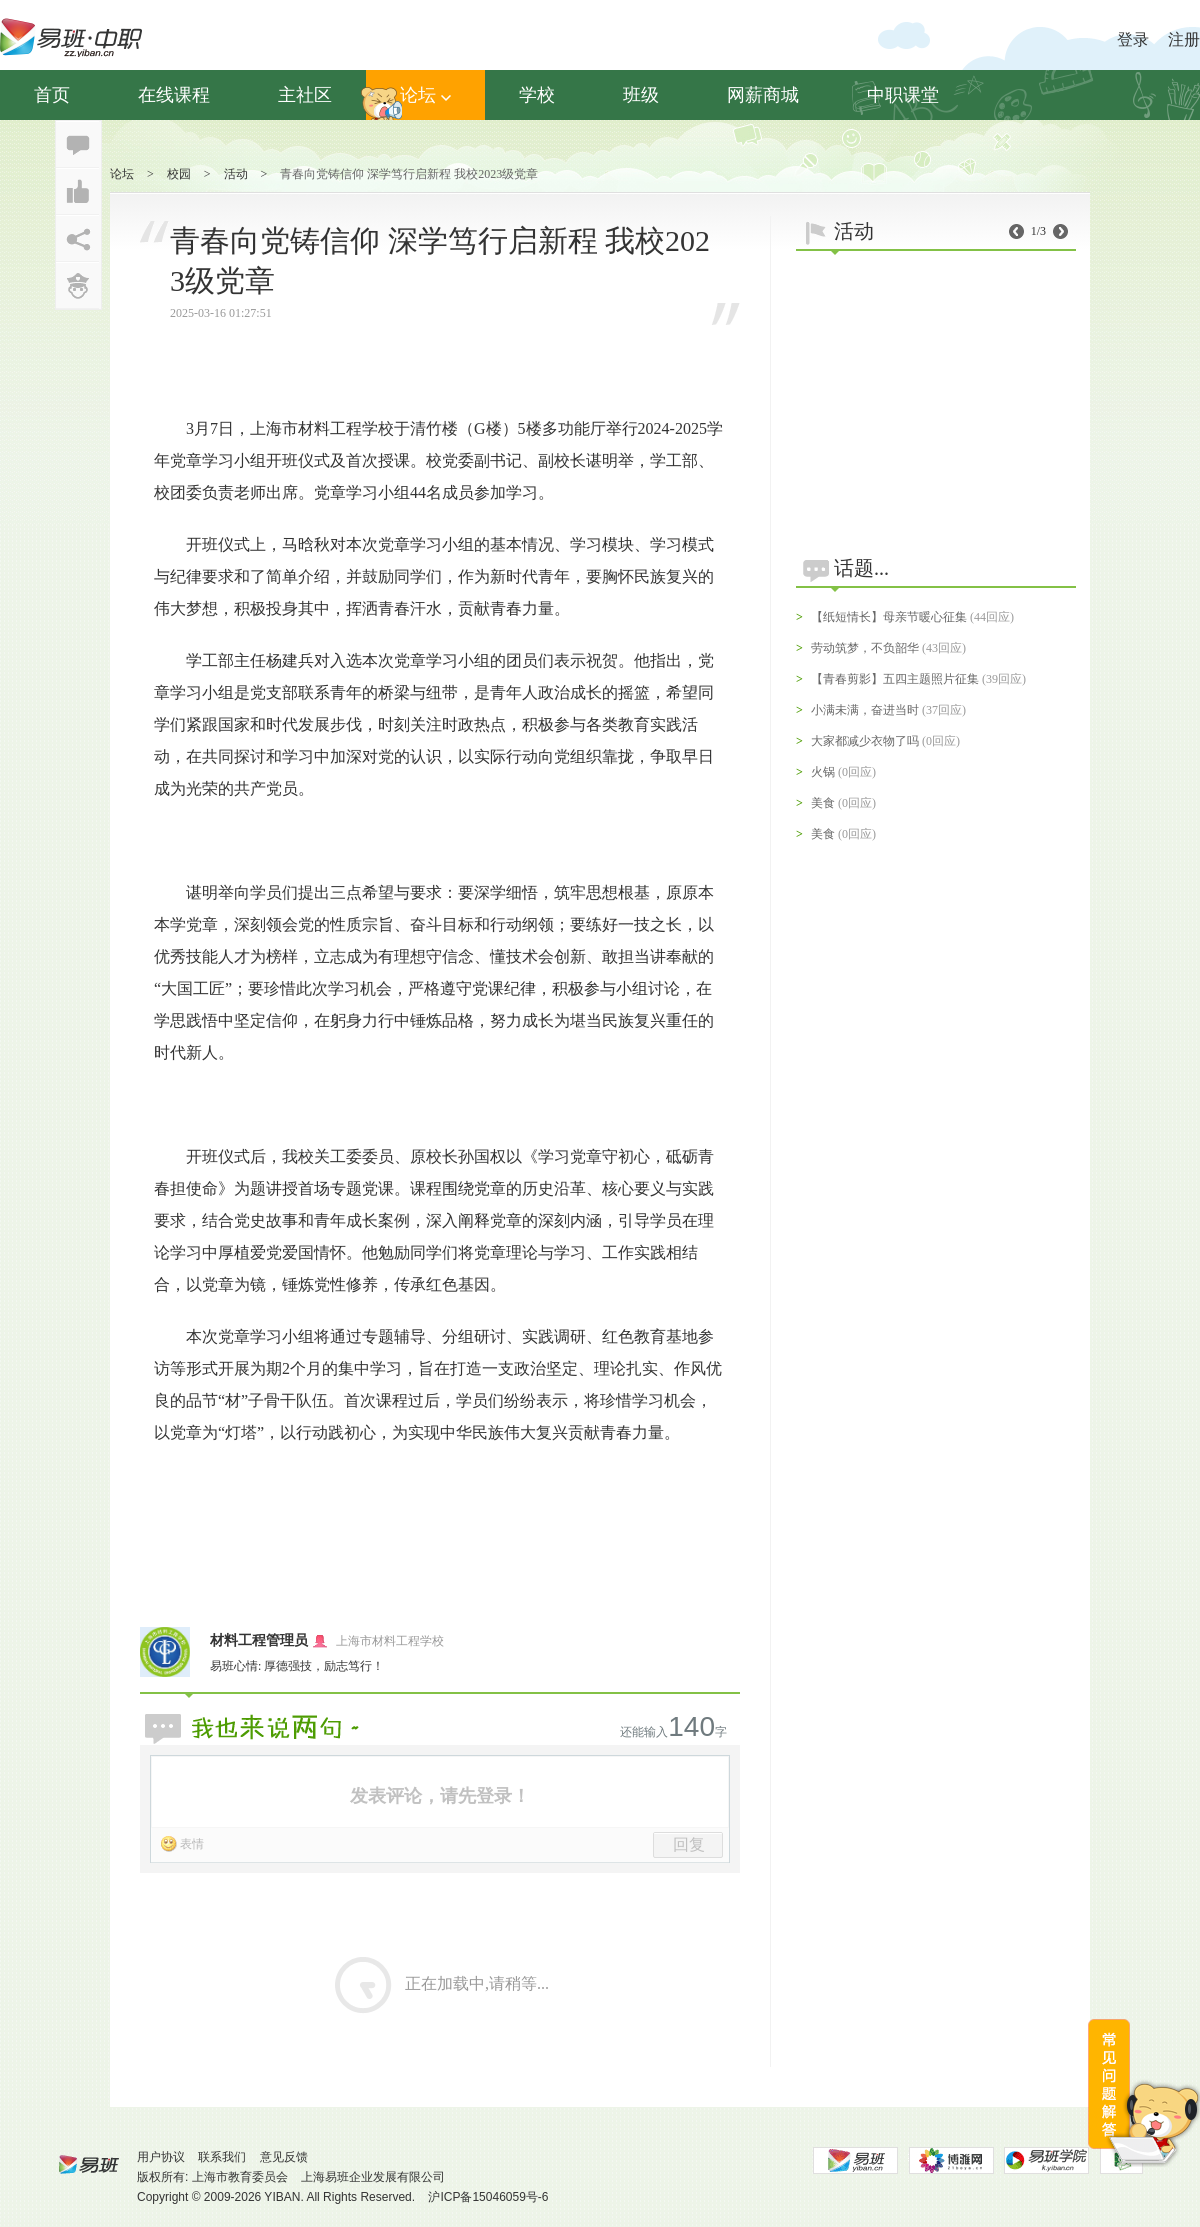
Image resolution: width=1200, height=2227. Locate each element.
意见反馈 (284, 2157)
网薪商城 (763, 95)
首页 (52, 95)
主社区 (305, 95)
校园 (179, 174)
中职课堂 (903, 95)
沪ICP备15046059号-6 (488, 2197)
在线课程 (174, 95)
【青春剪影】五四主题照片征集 (895, 679)
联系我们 (222, 2157)
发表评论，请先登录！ (440, 1796)
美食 (823, 803)
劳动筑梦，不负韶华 (865, 648)
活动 (236, 174)
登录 (1133, 39)
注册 (1184, 39)
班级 (641, 95)
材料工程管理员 (259, 1640)
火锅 (823, 772)
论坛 (425, 95)
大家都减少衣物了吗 (865, 741)
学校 (537, 95)
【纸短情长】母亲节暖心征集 (889, 617)
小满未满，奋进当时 (865, 710)
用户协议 (161, 2157)
